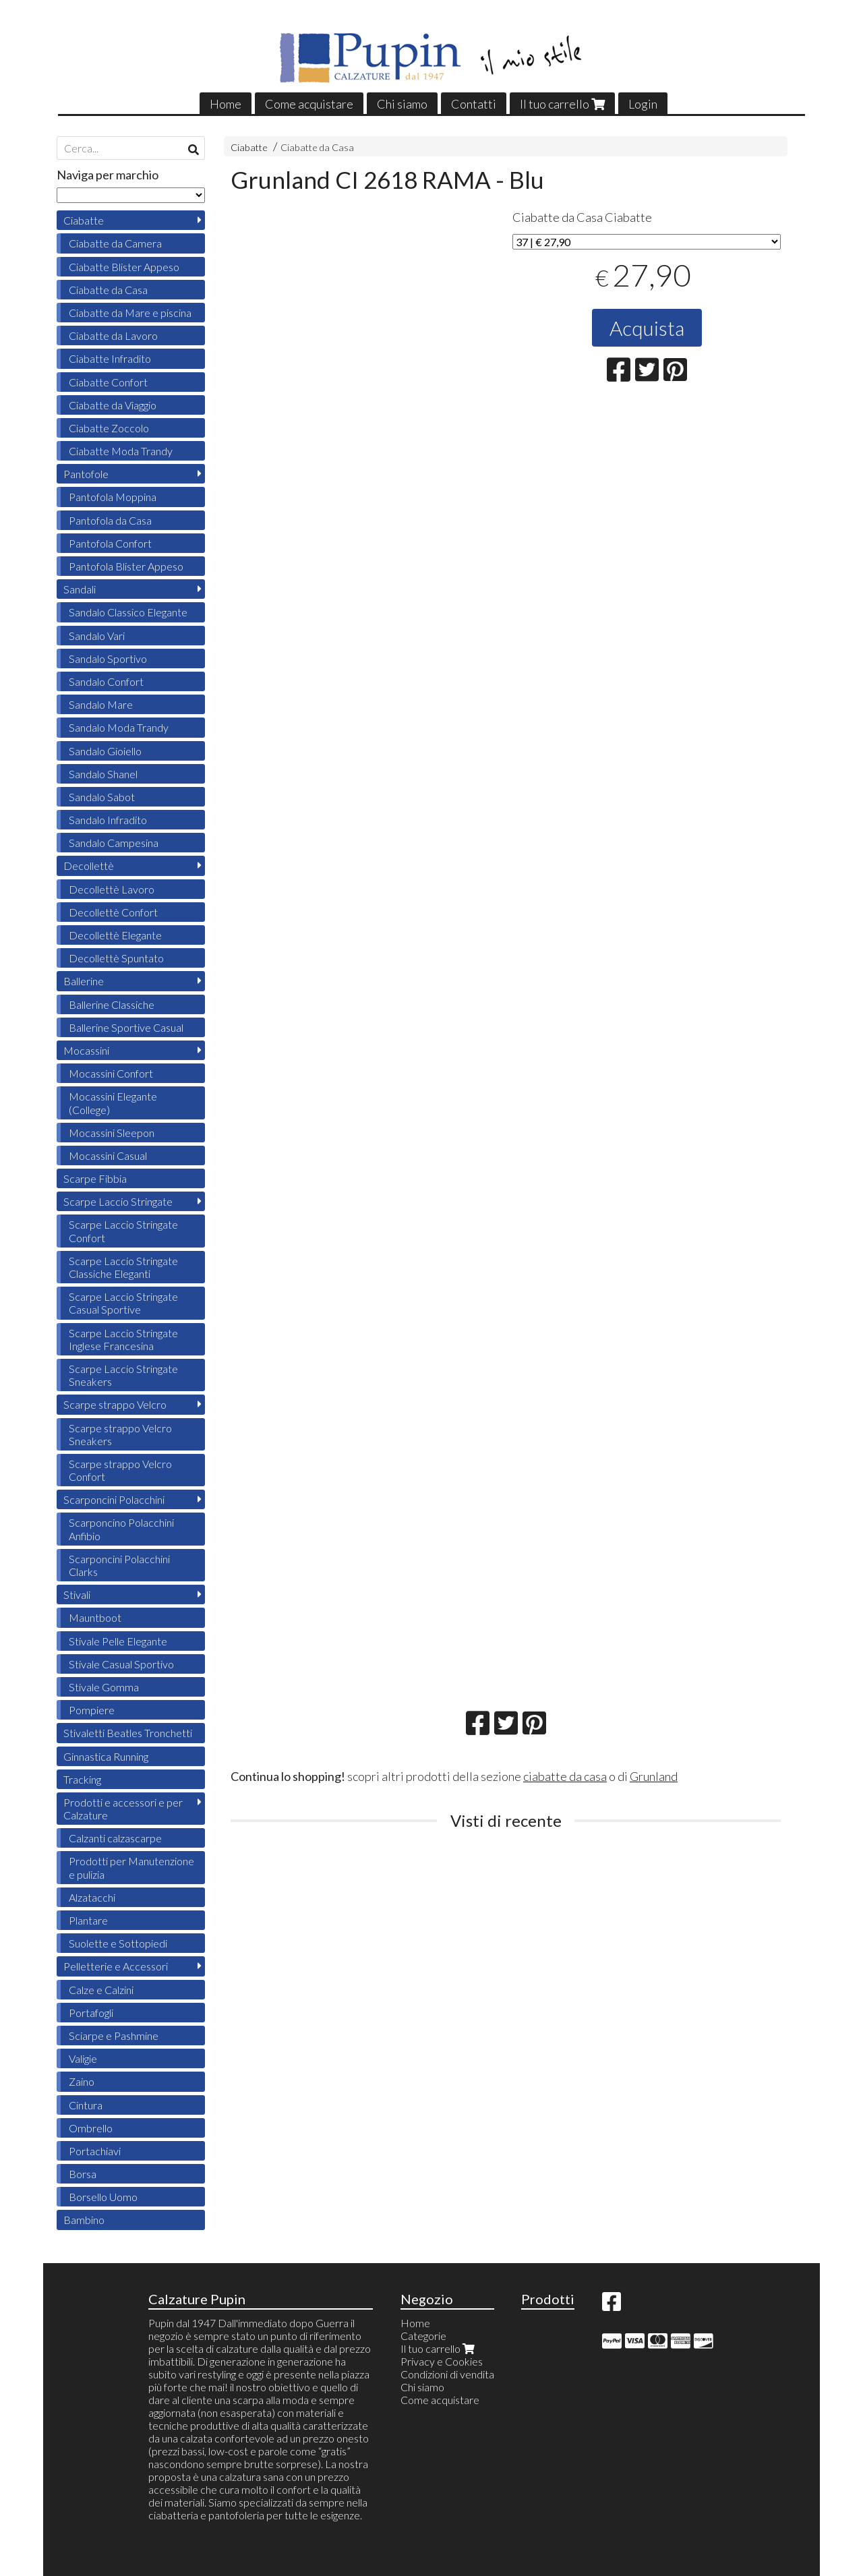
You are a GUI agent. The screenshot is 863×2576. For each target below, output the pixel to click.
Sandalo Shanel (103, 773)
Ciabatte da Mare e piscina (130, 312)
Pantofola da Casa (110, 520)
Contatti (473, 103)
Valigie (83, 2058)
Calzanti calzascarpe (115, 1838)
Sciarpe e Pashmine (113, 2035)
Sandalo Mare (101, 704)
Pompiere (92, 1709)
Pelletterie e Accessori (115, 1966)
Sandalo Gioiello (105, 750)
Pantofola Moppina (112, 496)
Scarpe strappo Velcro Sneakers (120, 1434)
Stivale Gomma (104, 1686)
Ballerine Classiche (111, 1004)
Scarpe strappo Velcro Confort (120, 1470)
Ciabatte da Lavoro (113, 335)
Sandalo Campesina (113, 842)
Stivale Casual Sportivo (121, 1664)
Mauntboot (95, 1617)
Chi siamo (402, 103)
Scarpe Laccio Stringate (118, 1201)
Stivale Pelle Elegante (118, 1641)
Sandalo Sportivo (108, 658)
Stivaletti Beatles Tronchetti (127, 1732)
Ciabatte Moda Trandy (121, 450)
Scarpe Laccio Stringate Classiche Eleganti (123, 1267)
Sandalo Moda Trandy (119, 727)
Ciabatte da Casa (317, 147)
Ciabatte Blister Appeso (124, 266)
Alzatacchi (92, 1897)
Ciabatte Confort (108, 382)
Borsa (82, 2173)
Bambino (84, 2219)
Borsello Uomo (103, 2196)
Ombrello (91, 2127)
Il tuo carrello (562, 103)
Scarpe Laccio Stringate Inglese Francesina (123, 1339)
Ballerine (83, 980)
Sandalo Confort (106, 681)
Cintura (85, 2105)
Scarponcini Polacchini (114, 1499)
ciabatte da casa (565, 1776)
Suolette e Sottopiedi (118, 1943)
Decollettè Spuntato (116, 958)
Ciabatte (249, 147)
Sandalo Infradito (108, 819)
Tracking (82, 1779)
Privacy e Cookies (441, 2361)
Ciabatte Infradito (110, 358)
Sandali (79, 589)
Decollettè (88, 865)
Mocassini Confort (111, 1073)
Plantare (88, 1920)
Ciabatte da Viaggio (112, 405)
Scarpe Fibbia (95, 1178)
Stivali (76, 1594)
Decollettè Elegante (115, 935)
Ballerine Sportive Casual (126, 1027)
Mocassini (86, 1050)
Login (642, 103)
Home (225, 103)
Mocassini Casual (108, 1155)
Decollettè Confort (113, 912)
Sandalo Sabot (102, 796)
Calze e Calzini (101, 1989)
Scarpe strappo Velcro (115, 1404)
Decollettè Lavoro (111, 889)
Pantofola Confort (110, 543)
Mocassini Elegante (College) (113, 1102)
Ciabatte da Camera (115, 243)
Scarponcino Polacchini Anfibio (121, 1529)
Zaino (81, 2081)
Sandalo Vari (97, 635)
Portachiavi (95, 2150)
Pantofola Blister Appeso (126, 566)
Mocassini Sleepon (111, 1132)
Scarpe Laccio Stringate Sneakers (123, 1375)
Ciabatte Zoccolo (109, 427)
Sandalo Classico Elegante (128, 612)
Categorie (423, 2335)
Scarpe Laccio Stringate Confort (123, 1230)
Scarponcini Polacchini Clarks (119, 1565)
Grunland (654, 1776)
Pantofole (86, 473)
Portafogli (91, 2012)
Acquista (646, 328)
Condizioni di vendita (447, 2374)
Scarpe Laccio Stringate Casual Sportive (123, 1303)
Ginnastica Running (105, 1756)
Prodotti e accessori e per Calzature (123, 1808)
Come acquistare (309, 103)
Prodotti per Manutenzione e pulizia (131, 1867)
